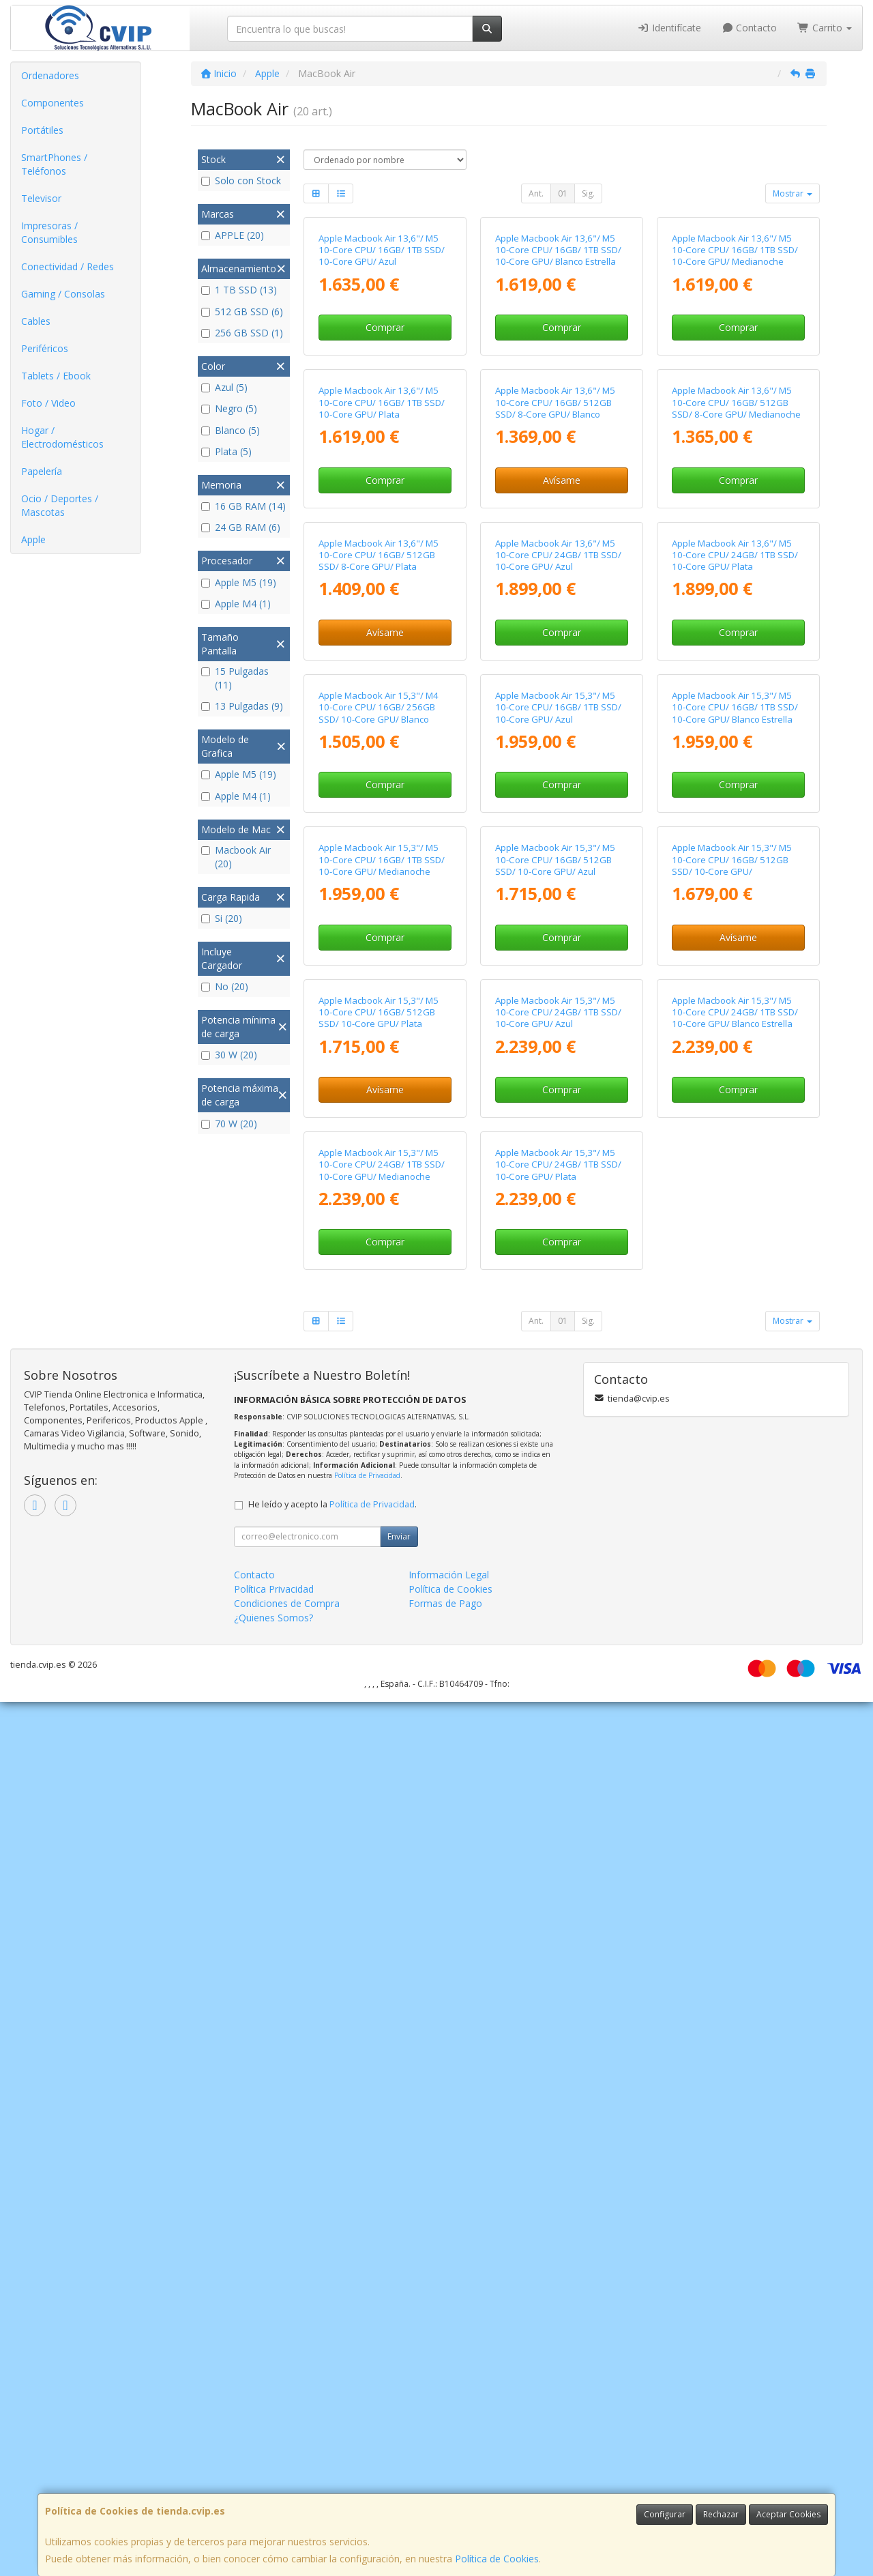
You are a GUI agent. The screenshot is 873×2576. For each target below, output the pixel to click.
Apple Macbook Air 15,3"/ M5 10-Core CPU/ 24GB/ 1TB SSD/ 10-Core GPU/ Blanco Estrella (735, 1761)
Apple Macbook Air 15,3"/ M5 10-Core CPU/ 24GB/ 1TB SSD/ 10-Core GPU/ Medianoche (382, 2039)
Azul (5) (224, 387)
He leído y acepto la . (332, 2378)
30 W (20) (229, 1054)
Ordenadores (50, 75)
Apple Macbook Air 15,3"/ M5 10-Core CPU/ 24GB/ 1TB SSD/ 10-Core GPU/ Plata (558, 2039)
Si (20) (221, 918)
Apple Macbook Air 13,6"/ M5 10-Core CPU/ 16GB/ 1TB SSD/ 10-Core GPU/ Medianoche (735, 375)
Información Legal (449, 2448)
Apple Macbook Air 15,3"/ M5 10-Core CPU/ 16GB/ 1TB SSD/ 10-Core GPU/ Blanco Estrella (735, 1207)
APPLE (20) (232, 235)
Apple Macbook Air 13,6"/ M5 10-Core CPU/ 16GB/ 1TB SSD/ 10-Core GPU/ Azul (382, 375)
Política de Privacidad (367, 2349)
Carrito (824, 27)
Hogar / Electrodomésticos (62, 437)
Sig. (588, 193)
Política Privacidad (274, 2463)
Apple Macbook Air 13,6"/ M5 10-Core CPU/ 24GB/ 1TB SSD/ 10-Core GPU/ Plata (735, 930)
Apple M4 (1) (236, 603)
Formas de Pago (445, 2477)
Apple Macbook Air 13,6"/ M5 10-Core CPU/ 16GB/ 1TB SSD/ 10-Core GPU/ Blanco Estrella (558, 375)
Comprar (385, 452)
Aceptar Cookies (788, 2514)
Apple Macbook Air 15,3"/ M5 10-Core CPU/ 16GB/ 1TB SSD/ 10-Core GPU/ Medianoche (382, 1484)
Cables (35, 321)
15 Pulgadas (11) (235, 678)
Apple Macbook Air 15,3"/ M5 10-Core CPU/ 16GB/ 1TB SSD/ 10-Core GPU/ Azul (558, 1207)
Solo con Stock (241, 180)
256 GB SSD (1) (242, 332)
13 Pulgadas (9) (242, 705)
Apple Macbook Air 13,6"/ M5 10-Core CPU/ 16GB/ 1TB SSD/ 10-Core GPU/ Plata (382, 652)
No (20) (224, 986)
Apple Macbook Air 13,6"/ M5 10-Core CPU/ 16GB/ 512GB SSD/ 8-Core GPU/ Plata (379, 930)
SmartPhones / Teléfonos (54, 164)
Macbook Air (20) (236, 856)
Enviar (399, 2410)
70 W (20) (229, 1123)
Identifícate (669, 27)
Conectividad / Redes (67, 266)
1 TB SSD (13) (239, 289)
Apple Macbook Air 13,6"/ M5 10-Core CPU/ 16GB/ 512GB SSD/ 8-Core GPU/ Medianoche (736, 652)
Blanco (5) (230, 430)
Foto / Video (48, 402)
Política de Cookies (497, 2558)
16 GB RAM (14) (243, 506)
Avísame (561, 729)
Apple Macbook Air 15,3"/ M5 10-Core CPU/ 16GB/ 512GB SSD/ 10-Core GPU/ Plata (379, 1761)
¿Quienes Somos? (273, 2491)
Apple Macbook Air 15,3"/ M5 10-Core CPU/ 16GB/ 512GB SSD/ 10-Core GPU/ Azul (555, 1484)
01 (562, 193)
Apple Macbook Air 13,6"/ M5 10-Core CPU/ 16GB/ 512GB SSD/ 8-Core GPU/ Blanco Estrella (555, 658)
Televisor (41, 198)
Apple (33, 539)
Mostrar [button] (792, 193)
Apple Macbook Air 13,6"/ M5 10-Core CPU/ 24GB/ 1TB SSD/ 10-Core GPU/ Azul (558, 930)
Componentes (52, 102)
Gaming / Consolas (63, 293)
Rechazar (721, 2514)
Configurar (664, 2514)
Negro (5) (229, 408)
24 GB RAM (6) (240, 527)
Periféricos (44, 348)
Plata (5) (226, 451)
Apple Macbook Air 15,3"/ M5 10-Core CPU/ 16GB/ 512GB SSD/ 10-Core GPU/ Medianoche (732, 1490)
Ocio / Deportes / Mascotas (59, 505)
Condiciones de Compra (287, 2477)
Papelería (41, 471)
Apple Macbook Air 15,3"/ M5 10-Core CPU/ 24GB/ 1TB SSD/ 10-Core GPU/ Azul (558, 1761)
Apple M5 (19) (238, 582)
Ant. (536, 193)
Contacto (750, 27)
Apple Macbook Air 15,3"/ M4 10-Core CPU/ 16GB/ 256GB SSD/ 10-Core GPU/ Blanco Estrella (379, 1212)
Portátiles (42, 130)
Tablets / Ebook (56, 375)
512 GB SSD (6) (242, 311)
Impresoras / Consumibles (49, 232)
